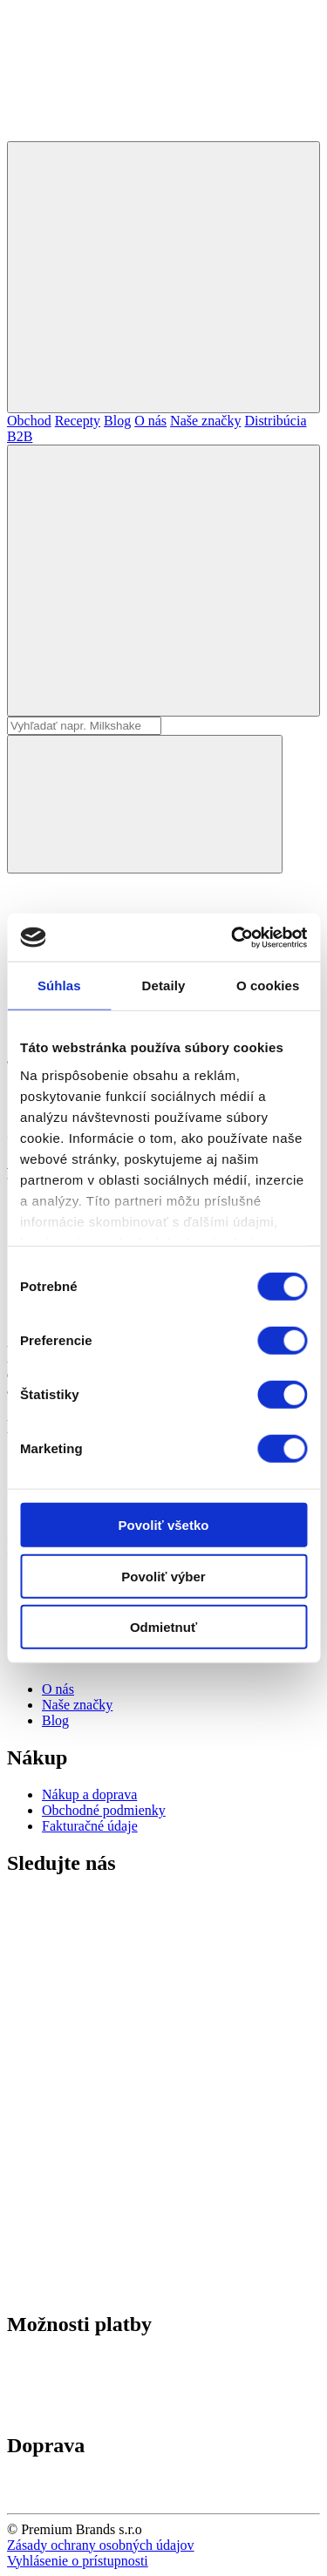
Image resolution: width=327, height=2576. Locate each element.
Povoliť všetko (164, 1525)
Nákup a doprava (89, 1794)
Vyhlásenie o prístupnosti (77, 2560)
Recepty (77, 420)
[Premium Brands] (138, 133)
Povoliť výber (163, 1575)
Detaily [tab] (164, 985)
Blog (117, 420)
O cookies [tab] (268, 985)
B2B (19, 436)
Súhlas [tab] (59, 985)
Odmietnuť (163, 1627)
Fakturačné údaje (90, 1825)
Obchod (29, 420)
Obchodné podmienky (104, 1810)
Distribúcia (275, 420)
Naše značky (205, 420)
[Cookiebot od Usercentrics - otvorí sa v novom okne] (233, 937)
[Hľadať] (163, 581)
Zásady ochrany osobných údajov (100, 2545)
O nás (150, 420)
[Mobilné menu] (163, 277)
